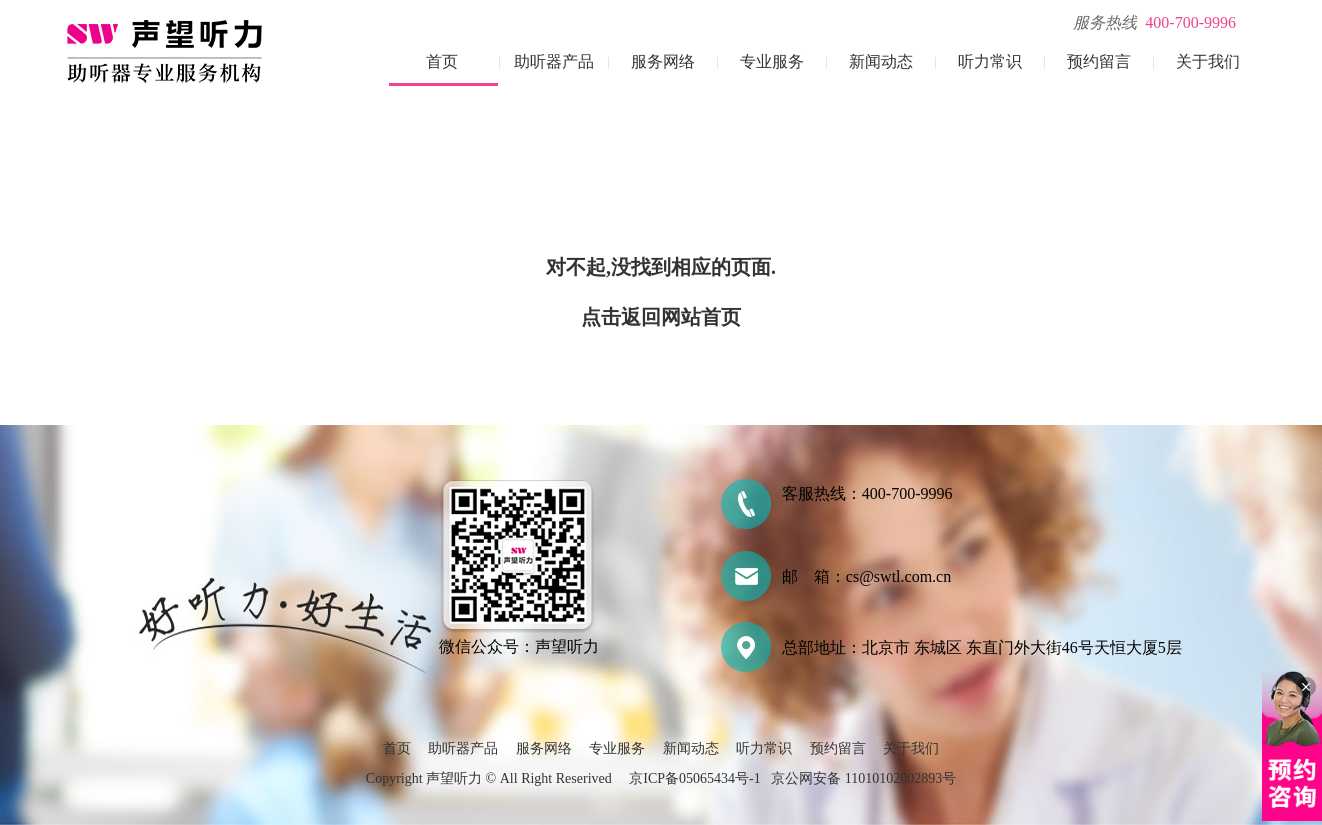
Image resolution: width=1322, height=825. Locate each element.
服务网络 (663, 61)
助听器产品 (554, 61)
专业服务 (772, 61)
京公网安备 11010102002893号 (863, 778)
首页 (442, 61)
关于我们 (1208, 61)
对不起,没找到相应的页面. (661, 267)
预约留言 (1099, 61)
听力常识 (990, 61)
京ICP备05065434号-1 (694, 778)
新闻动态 (881, 61)
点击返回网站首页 (661, 317)
